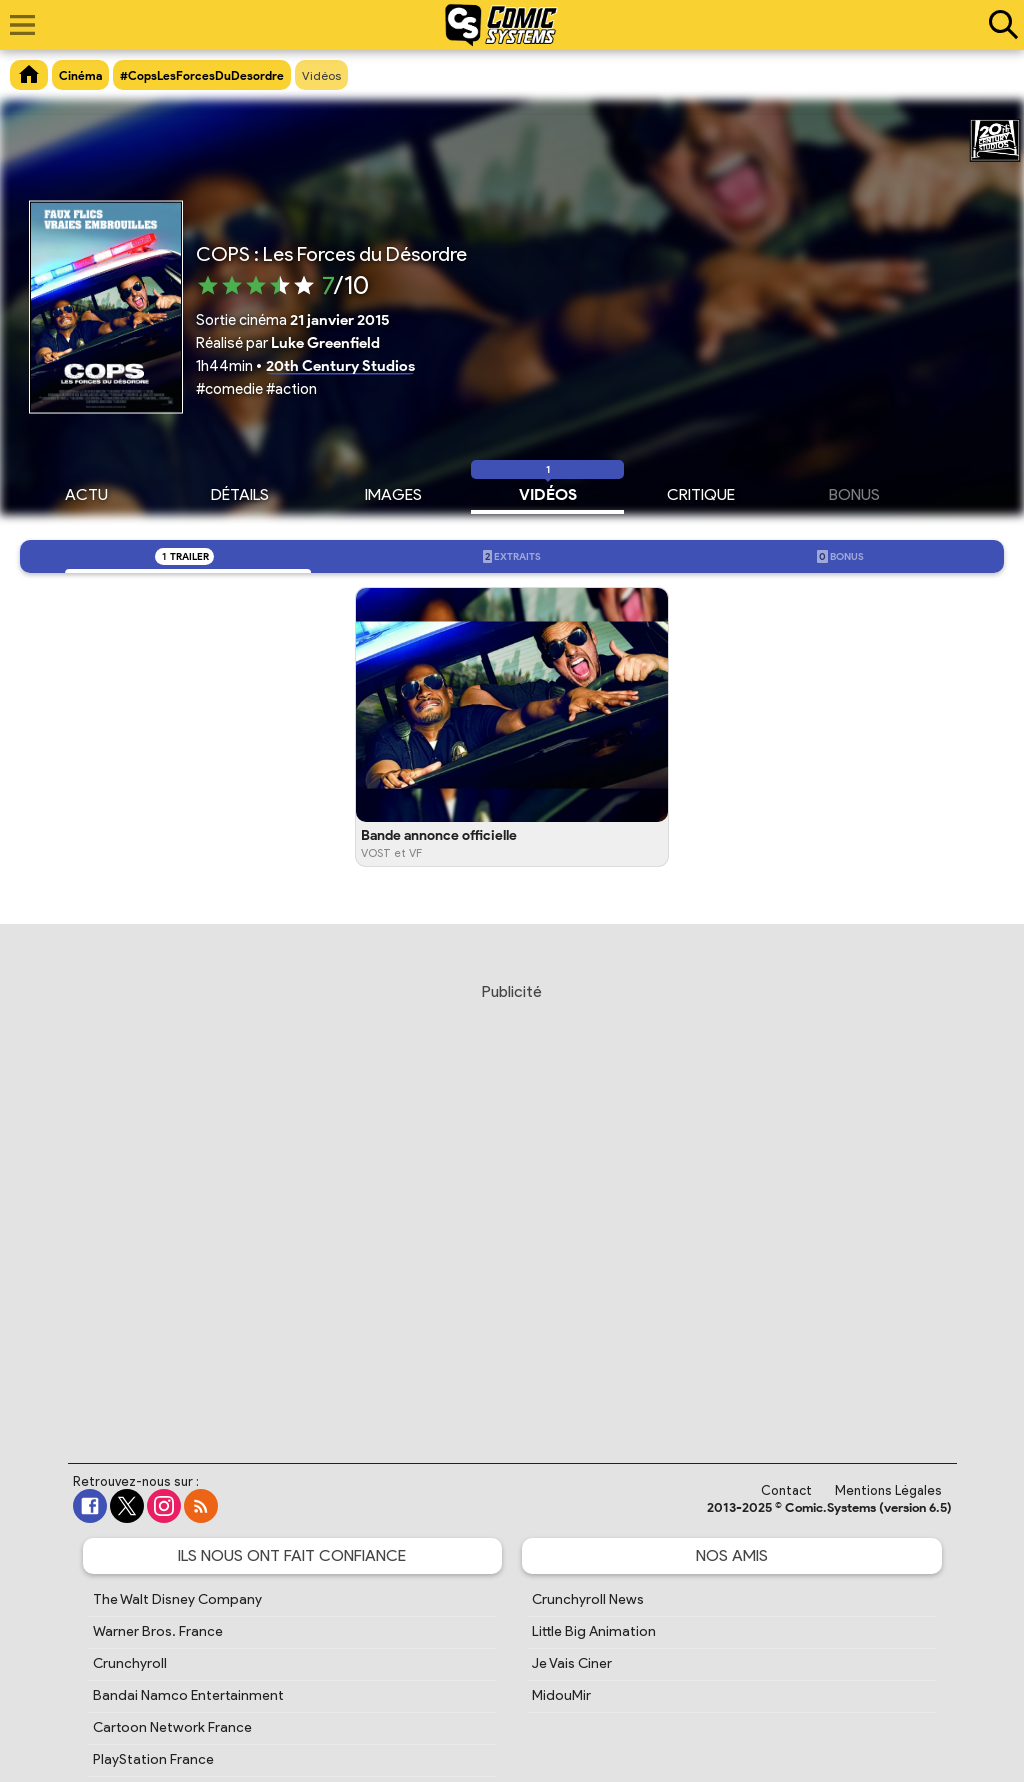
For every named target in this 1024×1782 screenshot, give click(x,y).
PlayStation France (153, 1759)
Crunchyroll (130, 1663)
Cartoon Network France (172, 1727)
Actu (86, 492)
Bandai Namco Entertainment (188, 1695)
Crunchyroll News (588, 1599)
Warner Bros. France (158, 1631)
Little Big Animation (594, 1631)
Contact (786, 1490)
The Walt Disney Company (177, 1599)
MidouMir (561, 1695)
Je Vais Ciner (572, 1663)
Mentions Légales (888, 1490)
